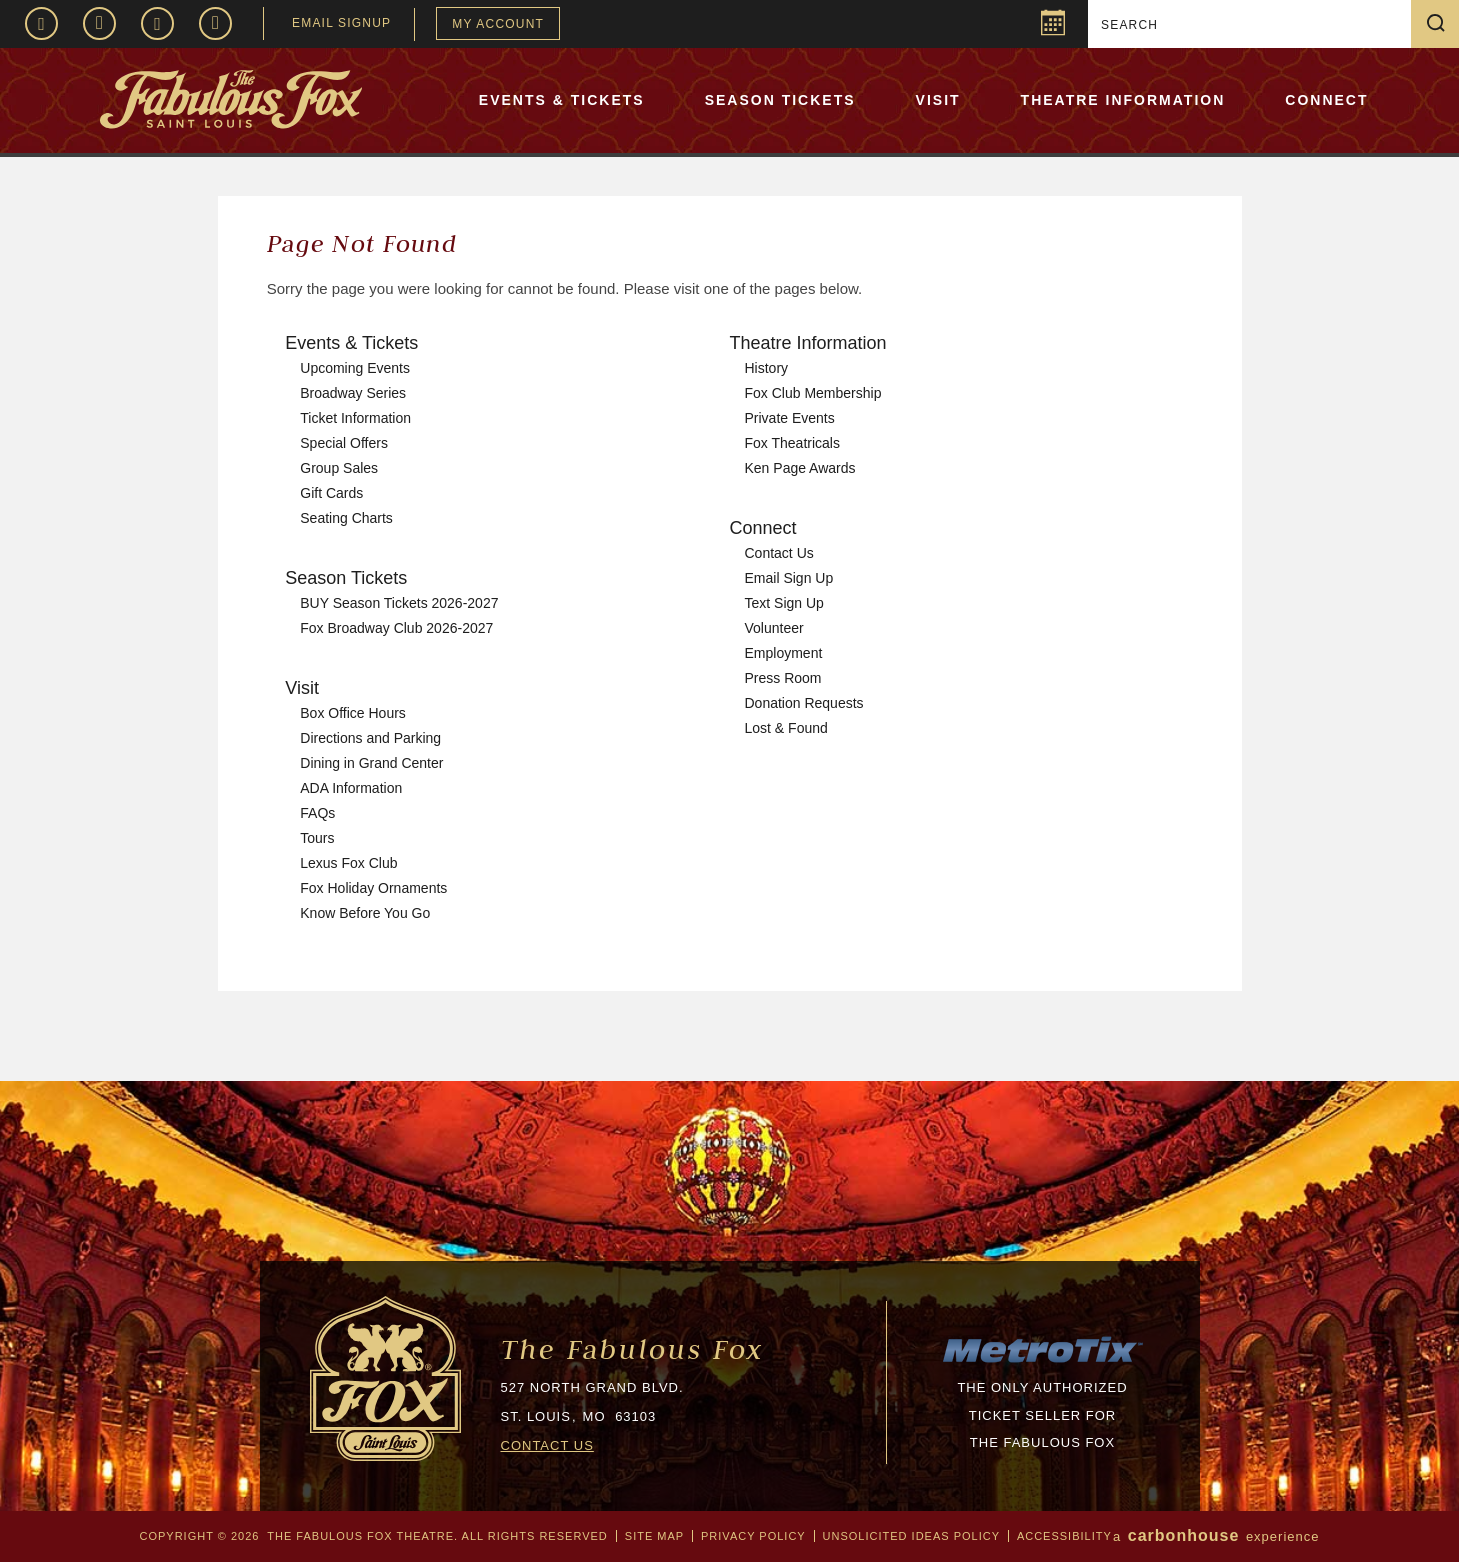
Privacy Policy (753, 1536)
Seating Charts (346, 518)
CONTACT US (547, 1445)
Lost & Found (786, 728)
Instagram (99, 23)
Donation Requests (804, 703)
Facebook (41, 23)
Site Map (654, 1536)
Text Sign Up (784, 603)
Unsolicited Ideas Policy (911, 1536)
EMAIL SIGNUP (341, 23)
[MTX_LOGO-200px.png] (1043, 1360)
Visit (938, 100)
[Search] (1252, 25)
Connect (1326, 100)
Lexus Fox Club (348, 863)
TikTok (215, 23)
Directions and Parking (370, 738)
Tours (317, 838)
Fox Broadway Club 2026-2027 (396, 628)
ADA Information (351, 788)
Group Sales (339, 468)
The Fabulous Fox (632, 1349)
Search (1443, 23)
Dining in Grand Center (371, 763)
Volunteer (774, 628)
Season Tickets (780, 100)
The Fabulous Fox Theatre (287, 99)
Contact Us (779, 553)
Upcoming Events (355, 368)
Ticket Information (355, 418)
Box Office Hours (353, 713)
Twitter (157, 23)
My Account (498, 24)
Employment (784, 653)
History (767, 368)
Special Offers (344, 443)
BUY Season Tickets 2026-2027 (399, 603)
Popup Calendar (1050, 26)
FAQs (317, 813)
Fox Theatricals (792, 443)
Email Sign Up (789, 578)
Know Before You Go (365, 913)
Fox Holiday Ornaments (373, 888)
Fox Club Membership (813, 393)
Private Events (790, 418)
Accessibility (1064, 1536)
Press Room (783, 678)
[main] (729, 638)
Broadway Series (353, 393)
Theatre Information (1123, 100)
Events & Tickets (562, 100)
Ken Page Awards (800, 468)
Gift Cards (331, 493)
